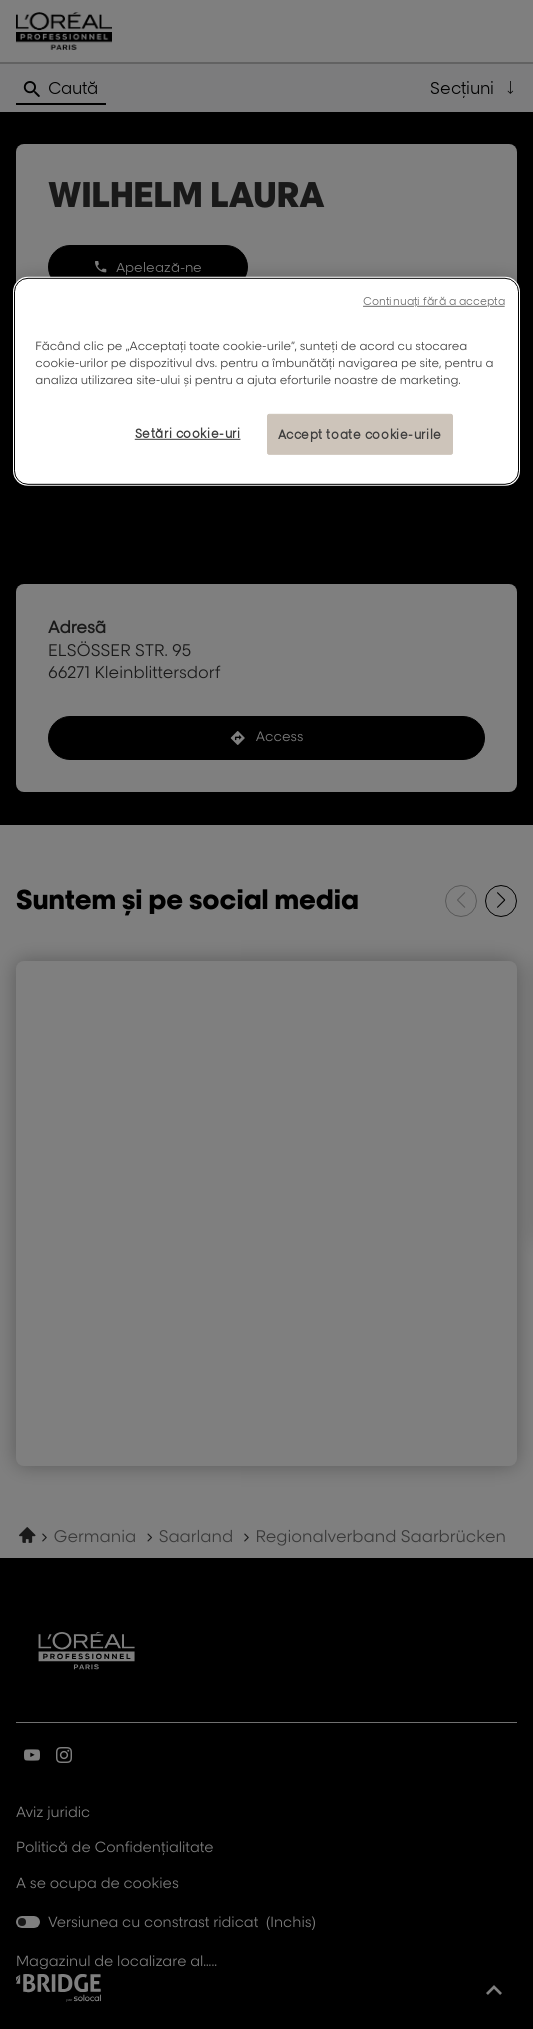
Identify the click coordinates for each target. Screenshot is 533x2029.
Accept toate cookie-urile (360, 433)
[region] (266, 381)
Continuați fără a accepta (434, 301)
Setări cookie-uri (188, 432)
